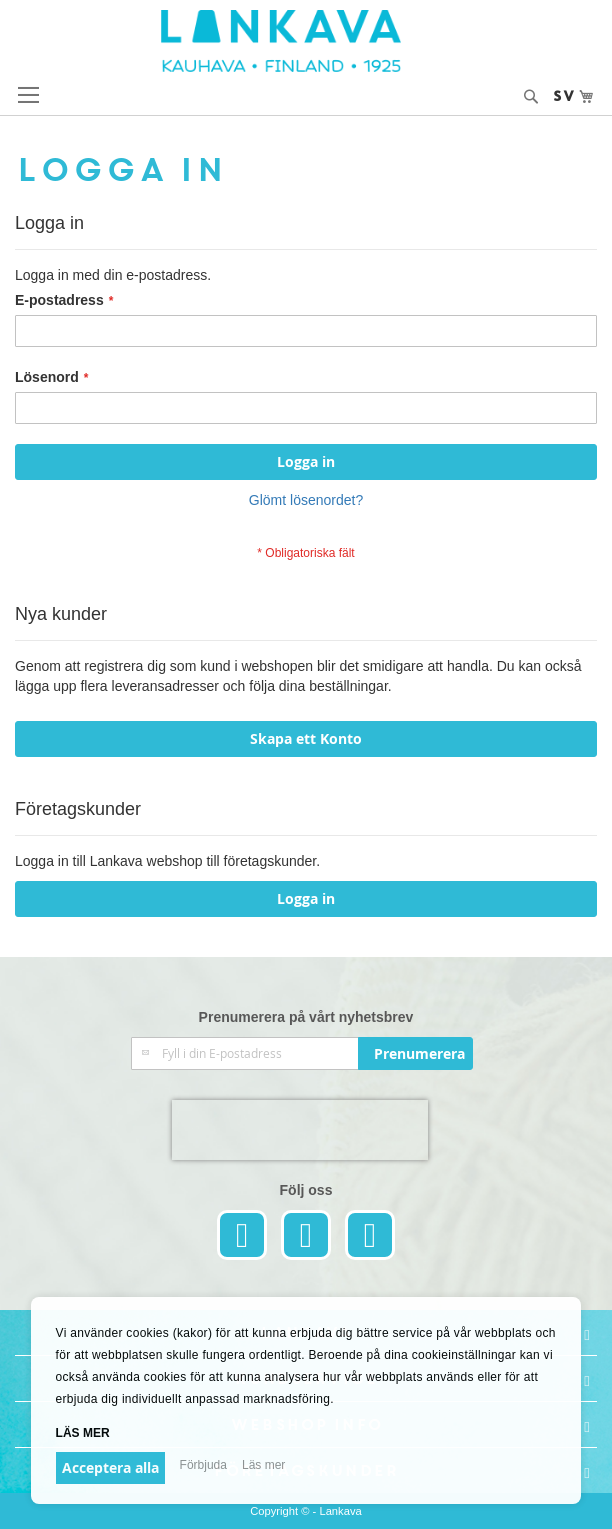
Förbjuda (203, 1465)
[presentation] (300, 1130)
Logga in (306, 898)
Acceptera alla (110, 1467)
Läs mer (83, 1433)
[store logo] (306, 41)
